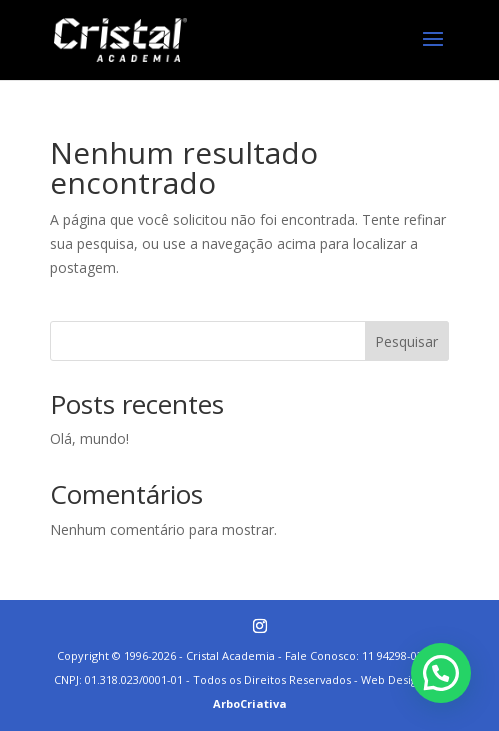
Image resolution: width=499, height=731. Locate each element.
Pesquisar (406, 341)
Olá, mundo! (89, 438)
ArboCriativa (250, 703)
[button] (441, 673)
